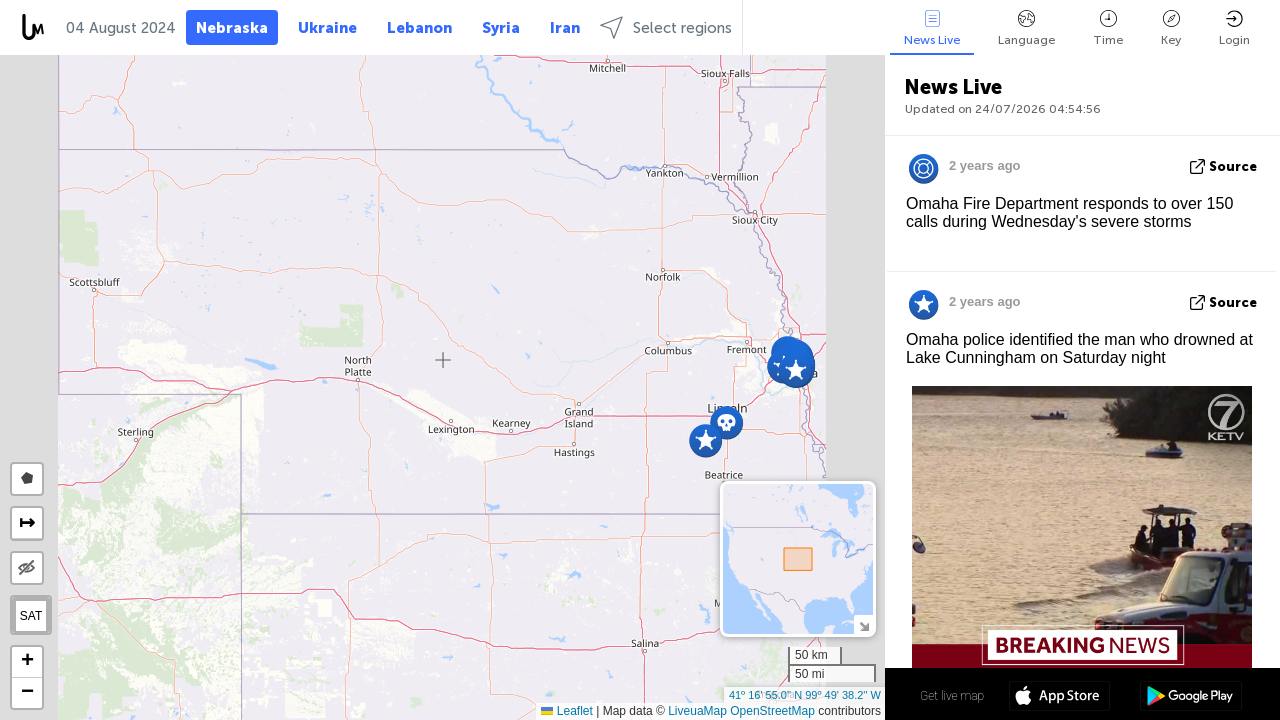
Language (1026, 28)
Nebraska (232, 28)
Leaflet (566, 711)
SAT (31, 616)
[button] (705, 440)
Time (1108, 28)
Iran (565, 28)
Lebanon (419, 28)
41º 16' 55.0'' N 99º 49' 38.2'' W (805, 695)
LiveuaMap (697, 711)
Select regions (666, 27)
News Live (932, 28)
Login (1234, 28)
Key (1171, 28)
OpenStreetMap (772, 711)
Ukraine (327, 28)
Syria (501, 28)
